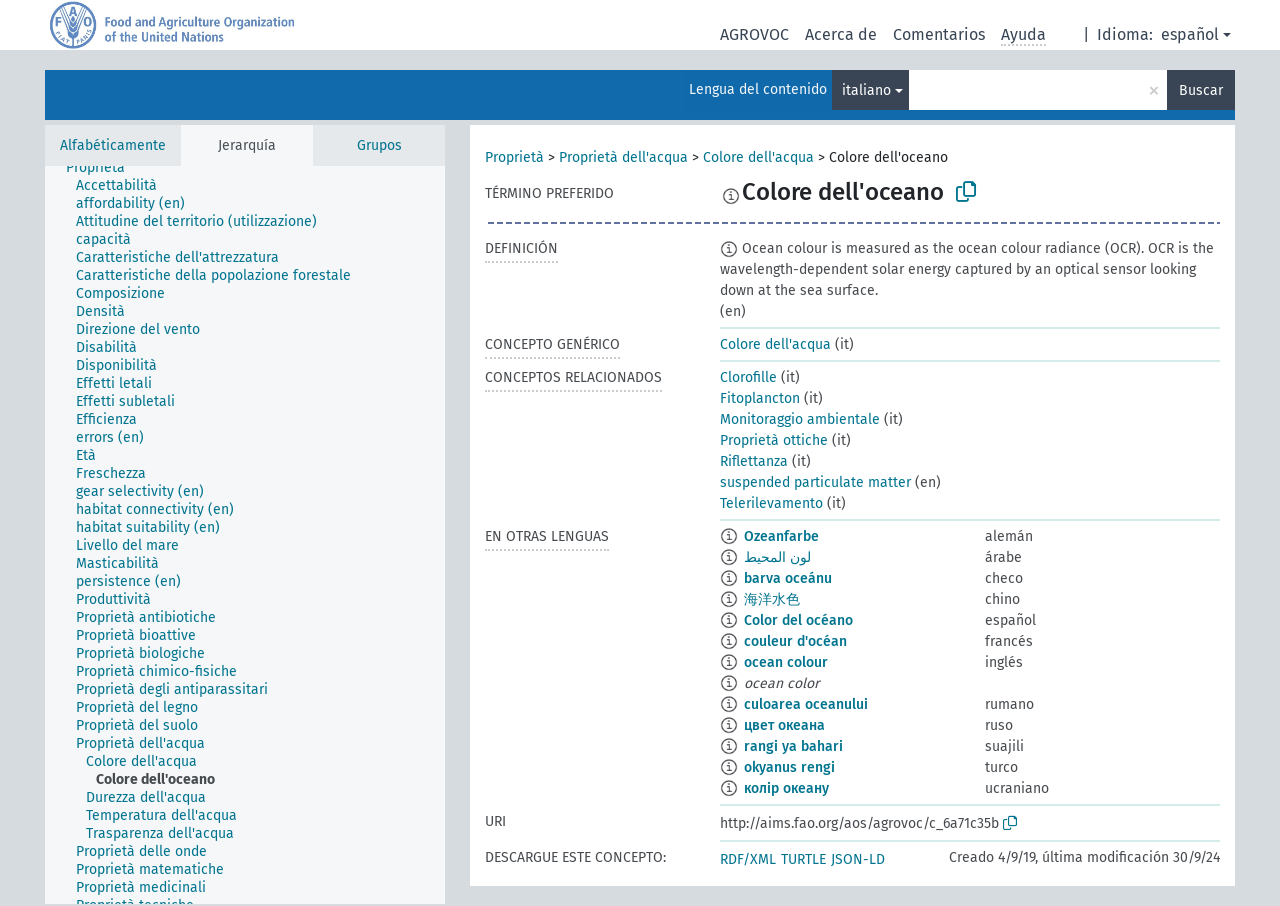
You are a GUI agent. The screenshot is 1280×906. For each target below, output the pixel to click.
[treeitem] (104, 168)
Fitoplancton (760, 398)
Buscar (1201, 90)
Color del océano (798, 620)
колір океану (786, 788)
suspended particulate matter (815, 482)
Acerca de (841, 34)
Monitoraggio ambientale (800, 419)
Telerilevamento (771, 503)
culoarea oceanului (806, 704)
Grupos (379, 145)
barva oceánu (788, 578)
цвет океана (784, 725)
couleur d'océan (795, 641)
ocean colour (786, 662)
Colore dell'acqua (758, 157)
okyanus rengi (789, 767)
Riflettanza (754, 461)
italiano (866, 90)
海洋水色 (772, 599)
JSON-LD (858, 859)
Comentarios (939, 34)
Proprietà (514, 157)
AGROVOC (754, 34)
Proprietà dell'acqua (623, 157)
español (1190, 34)
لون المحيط (777, 557)
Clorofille (748, 377)
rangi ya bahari (793, 746)
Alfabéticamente (113, 145)
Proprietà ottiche (774, 440)
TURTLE (803, 859)
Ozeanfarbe (781, 536)
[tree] (245, 535)
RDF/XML (748, 859)
